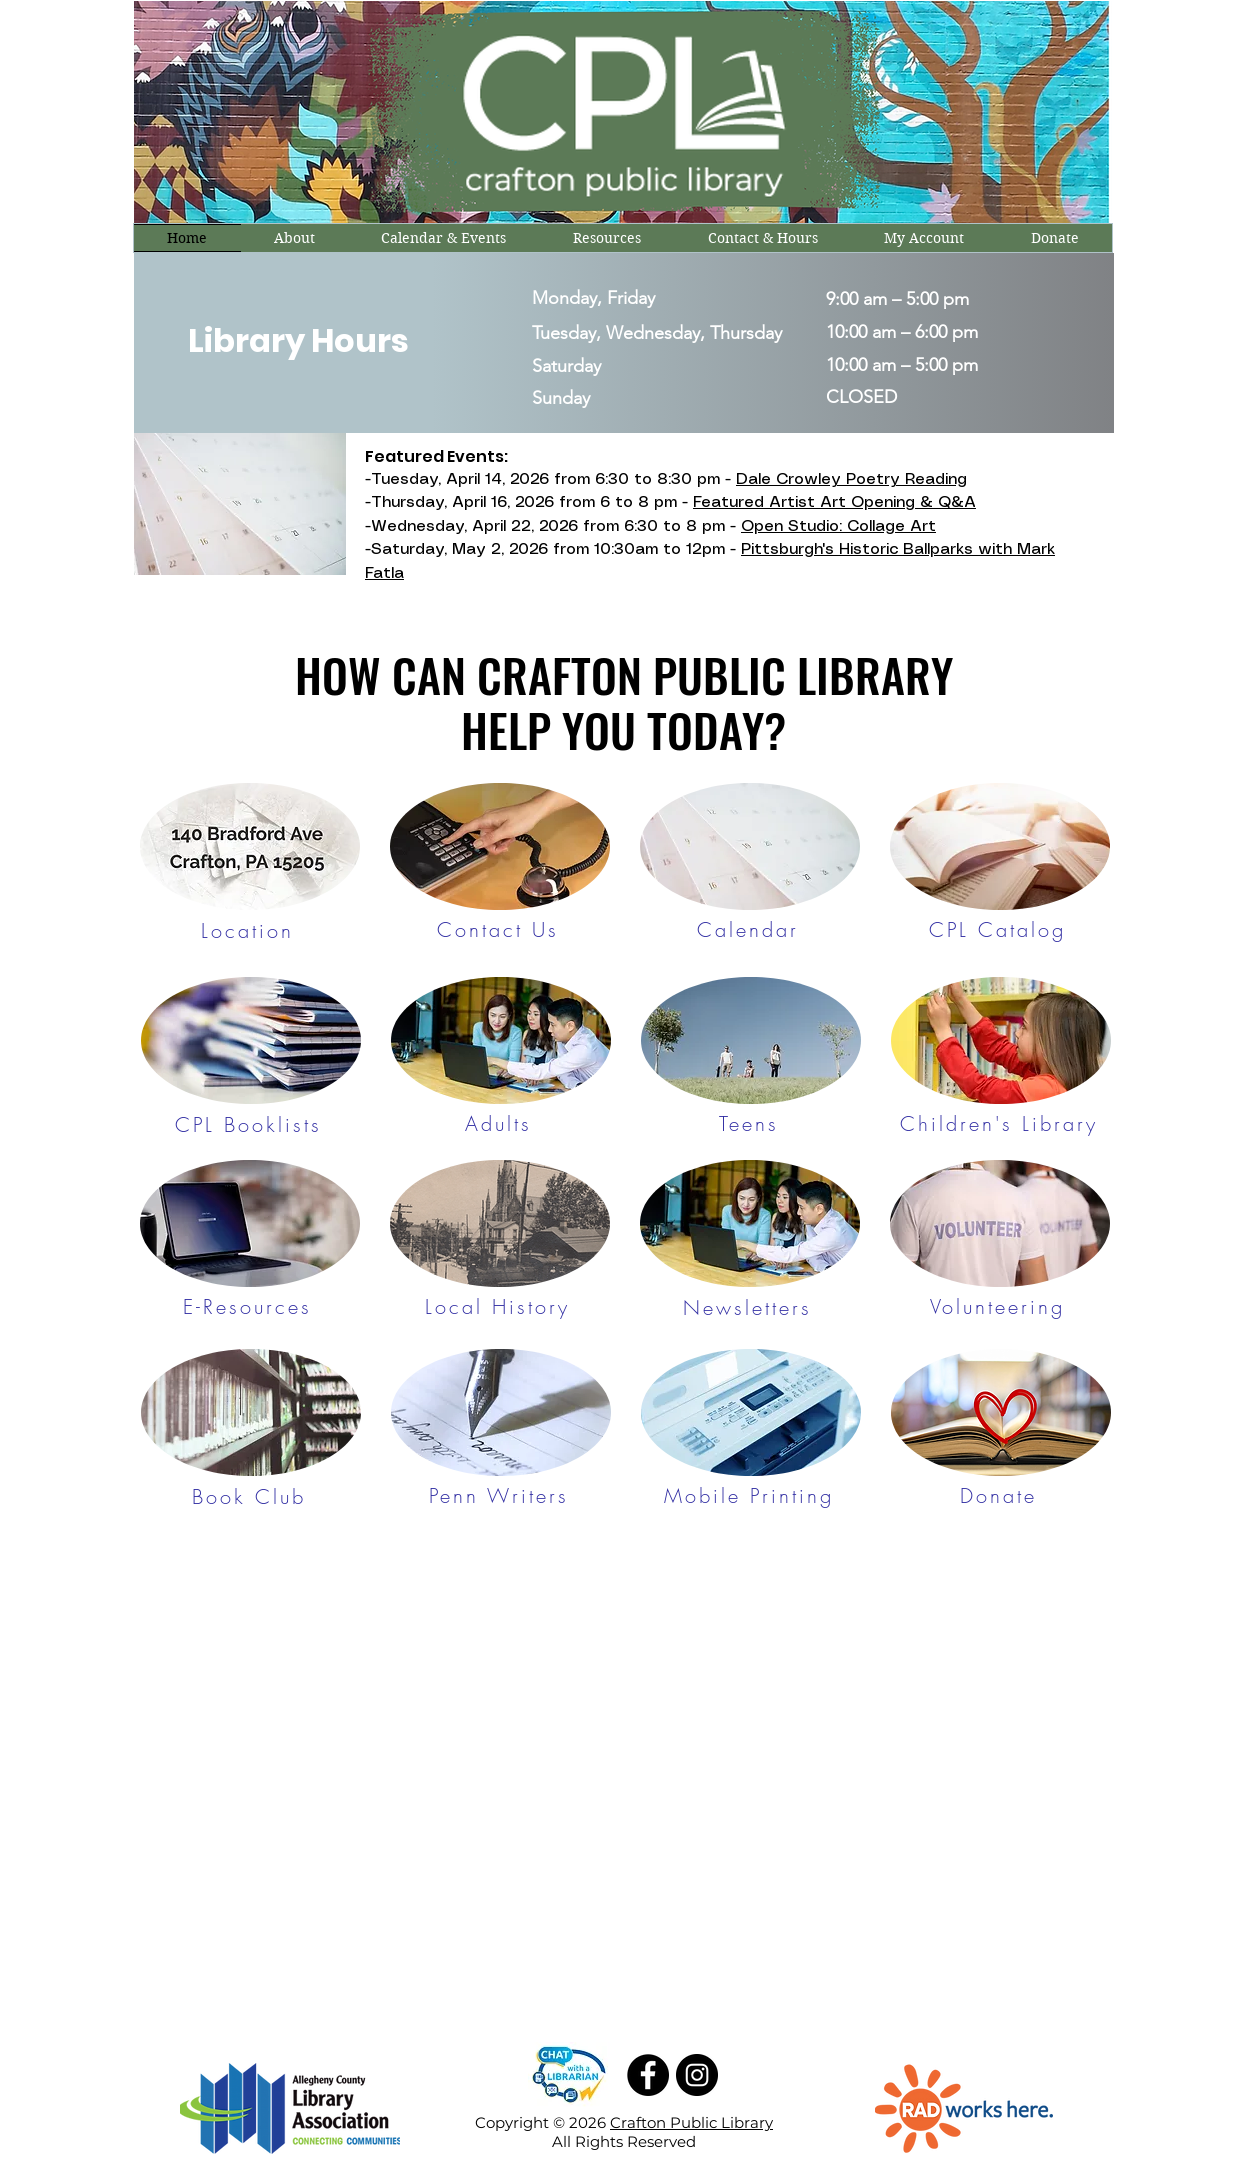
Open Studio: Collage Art (838, 526)
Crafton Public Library (691, 2122)
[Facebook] (648, 2075)
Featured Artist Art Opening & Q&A (834, 502)
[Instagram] (697, 2075)
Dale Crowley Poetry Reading (851, 479)
